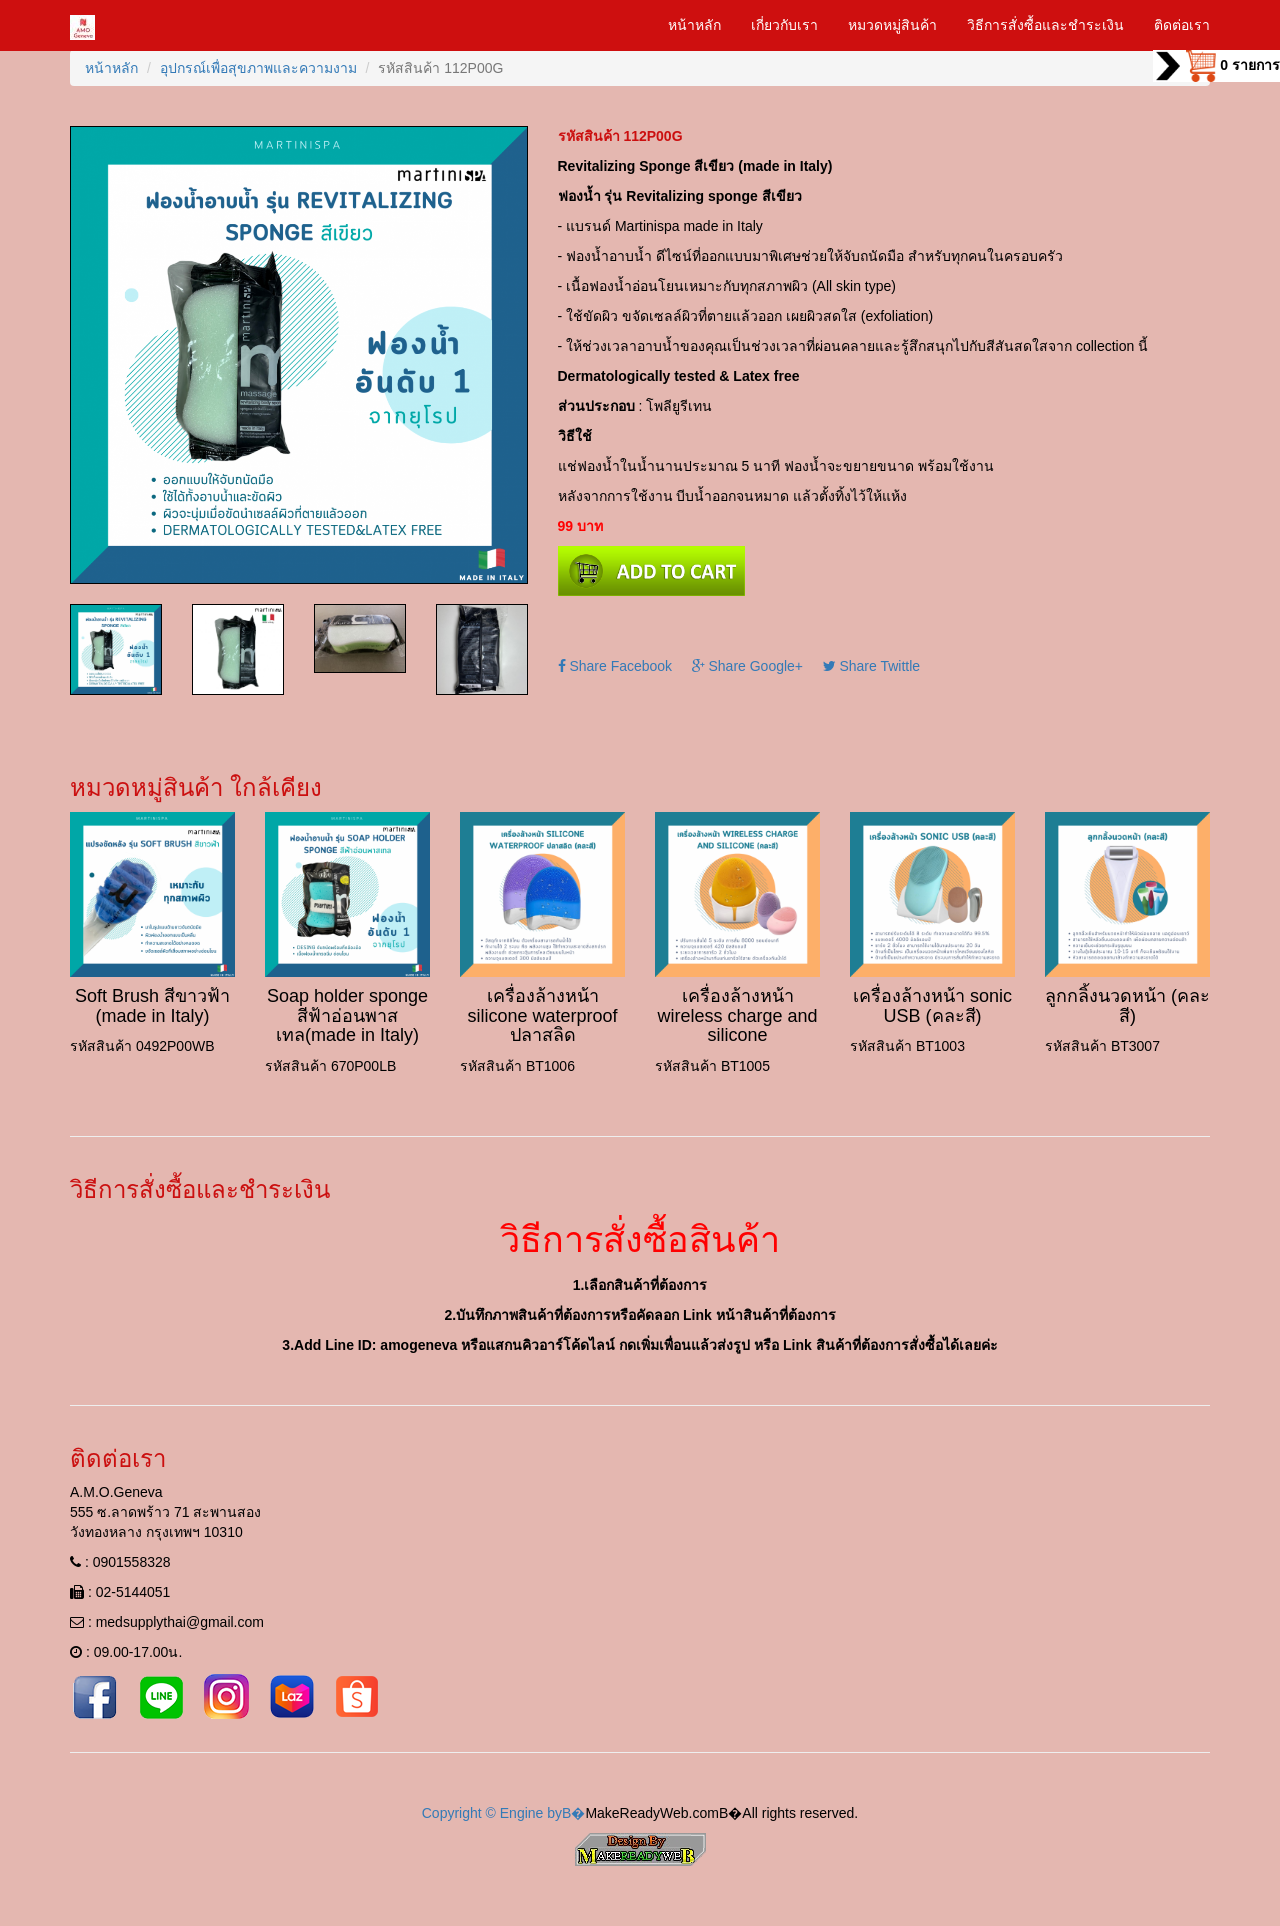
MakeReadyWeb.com (652, 1813)
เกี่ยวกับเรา (784, 25)
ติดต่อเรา (1182, 25)
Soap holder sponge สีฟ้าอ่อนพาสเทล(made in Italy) (347, 1016)
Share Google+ (747, 666)
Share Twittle (872, 666)
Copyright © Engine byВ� (504, 1813)
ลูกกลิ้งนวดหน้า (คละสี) (1127, 1006)
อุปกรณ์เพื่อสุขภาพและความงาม (258, 68)
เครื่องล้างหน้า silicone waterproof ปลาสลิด (542, 1016)
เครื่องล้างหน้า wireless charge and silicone (737, 1016)
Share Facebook (615, 666)
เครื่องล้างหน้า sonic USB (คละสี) (932, 1006)
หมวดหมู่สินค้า (892, 25)
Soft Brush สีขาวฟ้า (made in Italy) (152, 1006)
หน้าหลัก (694, 25)
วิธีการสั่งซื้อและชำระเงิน (1045, 25)
